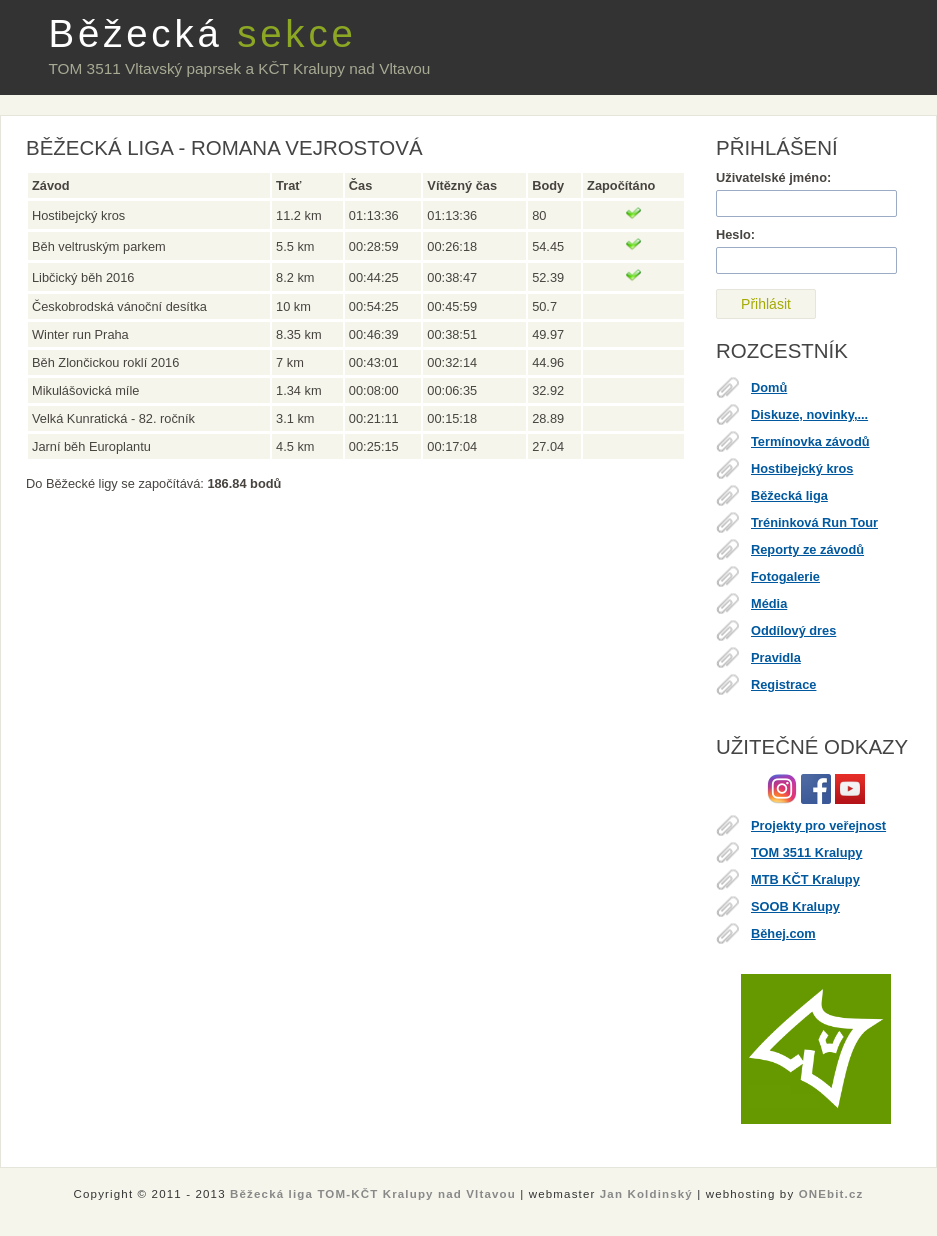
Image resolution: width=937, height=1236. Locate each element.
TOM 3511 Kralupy (806, 852)
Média (769, 603)
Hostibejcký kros (802, 468)
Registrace (783, 684)
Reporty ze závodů (807, 549)
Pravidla (776, 657)
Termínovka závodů (810, 441)
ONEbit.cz (831, 1194)
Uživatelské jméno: (773, 177)
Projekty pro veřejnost (818, 825)
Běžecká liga (789, 495)
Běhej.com (783, 933)
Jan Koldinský (646, 1194)
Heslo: (735, 234)
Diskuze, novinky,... (809, 414)
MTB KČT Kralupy (805, 879)
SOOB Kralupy (795, 906)
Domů (769, 387)
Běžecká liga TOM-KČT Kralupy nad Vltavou (373, 1194)
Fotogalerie (785, 576)
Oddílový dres (793, 630)
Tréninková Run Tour (814, 522)
